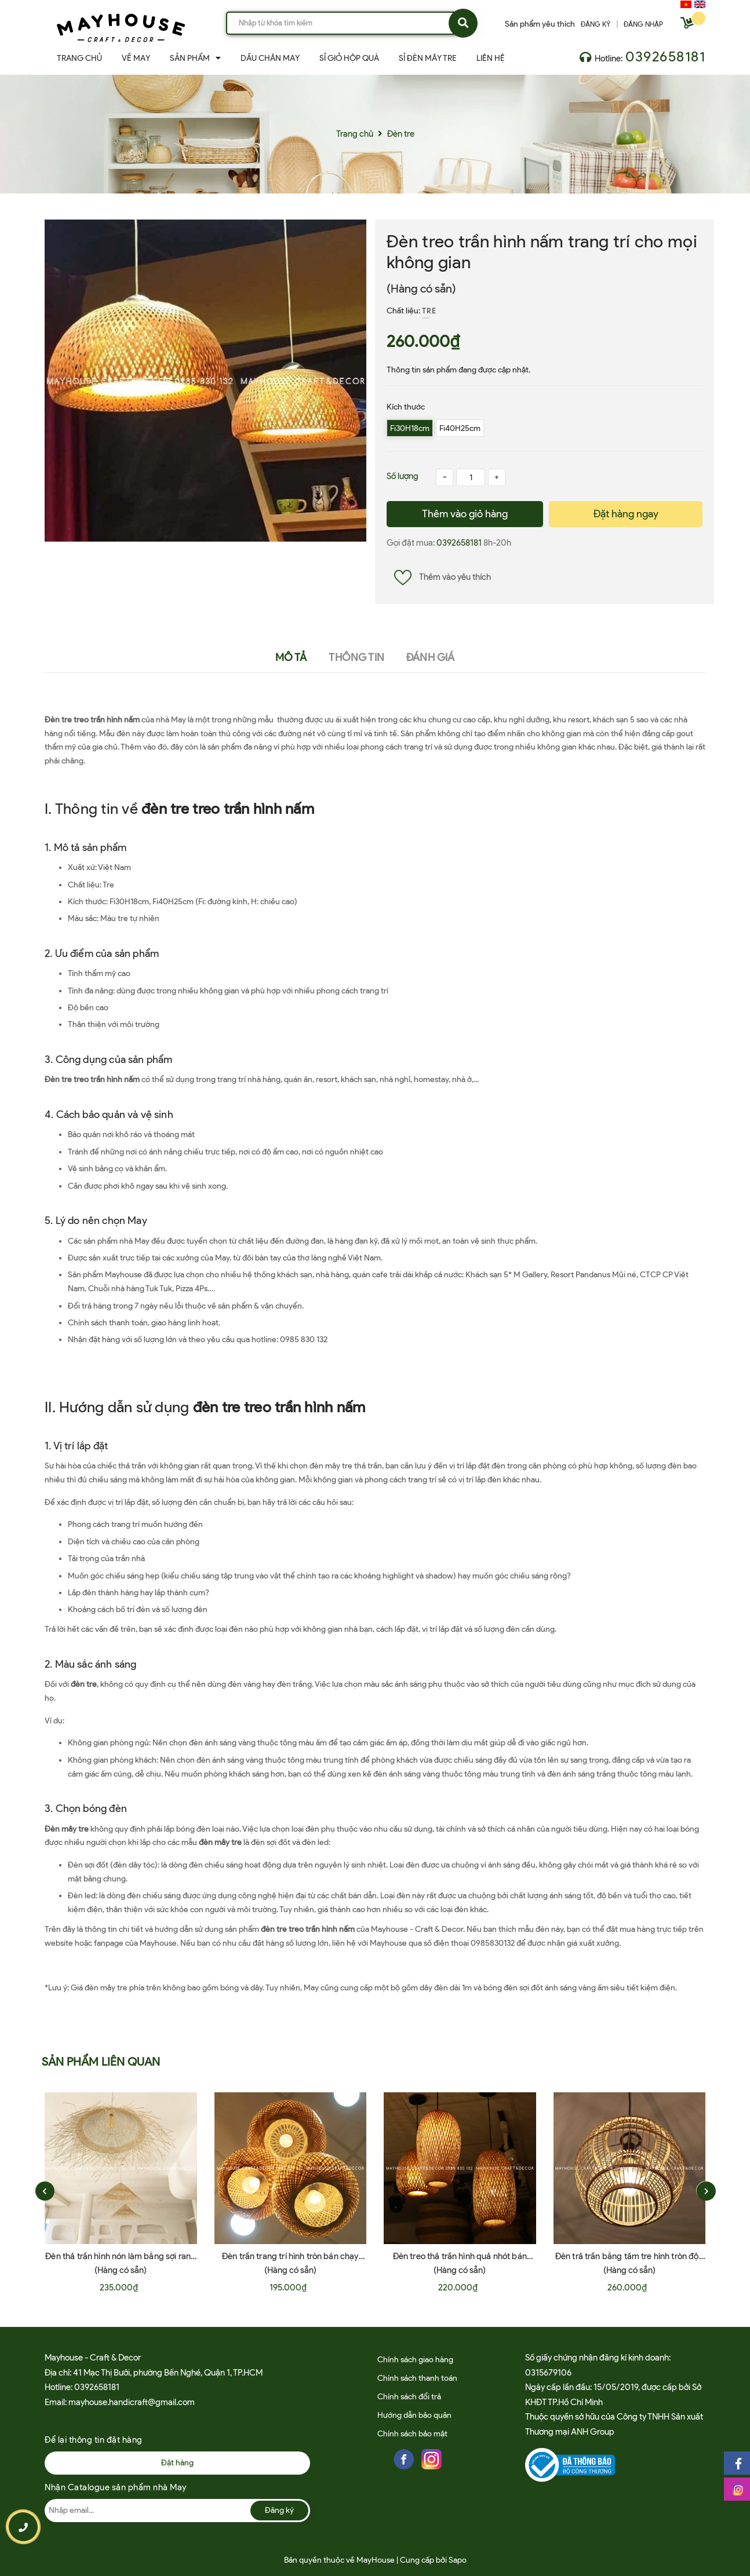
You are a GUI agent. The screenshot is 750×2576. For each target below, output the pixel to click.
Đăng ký (279, 2510)
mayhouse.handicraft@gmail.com (131, 2402)
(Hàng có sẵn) (421, 288)
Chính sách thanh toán (417, 2378)
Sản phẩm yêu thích (540, 24)
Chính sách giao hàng (415, 2360)
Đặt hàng (177, 2463)
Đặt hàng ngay (626, 513)
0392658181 (665, 56)
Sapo (458, 2560)
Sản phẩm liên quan (101, 2062)
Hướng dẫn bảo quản (414, 2415)
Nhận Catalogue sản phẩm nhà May (116, 2487)
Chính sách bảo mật (412, 2434)
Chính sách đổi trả (409, 2397)
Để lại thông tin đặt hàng (94, 2440)
